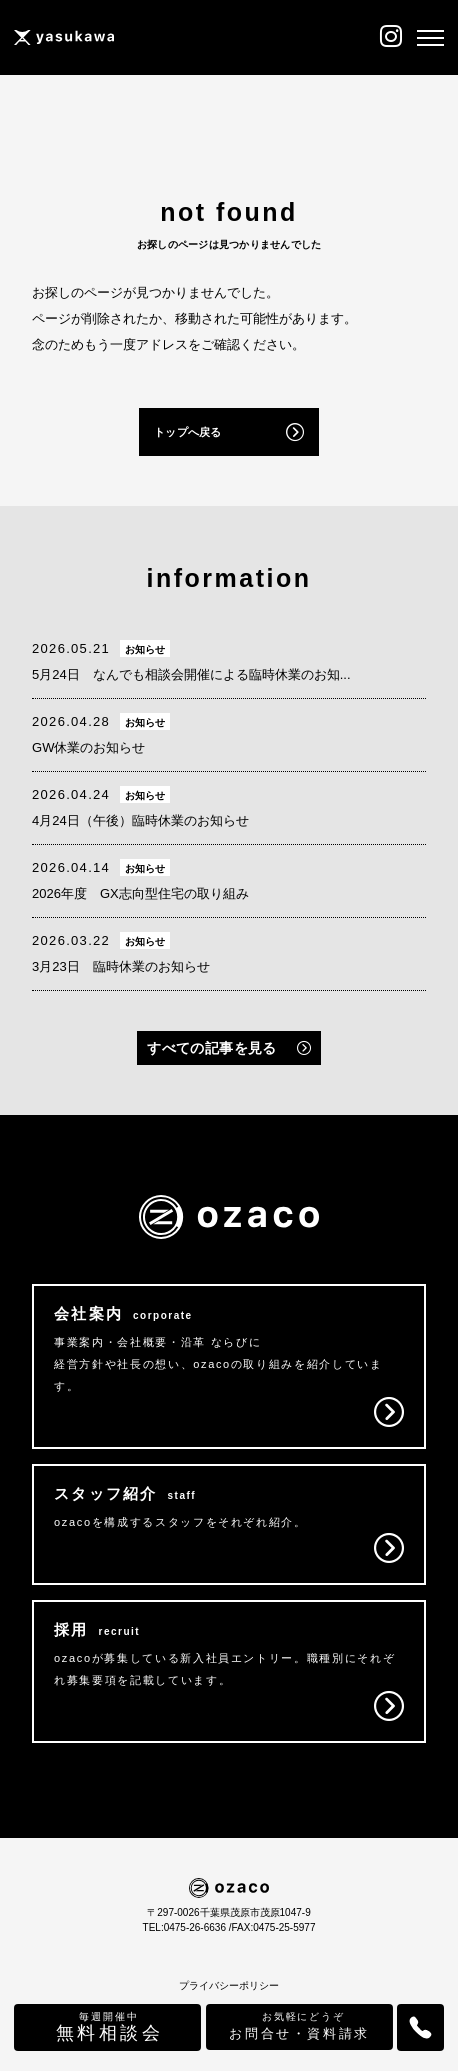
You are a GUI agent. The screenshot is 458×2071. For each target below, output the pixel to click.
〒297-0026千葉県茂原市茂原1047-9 (228, 1912)
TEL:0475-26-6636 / (187, 1927)
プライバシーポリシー (229, 1985)
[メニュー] (430, 38)
